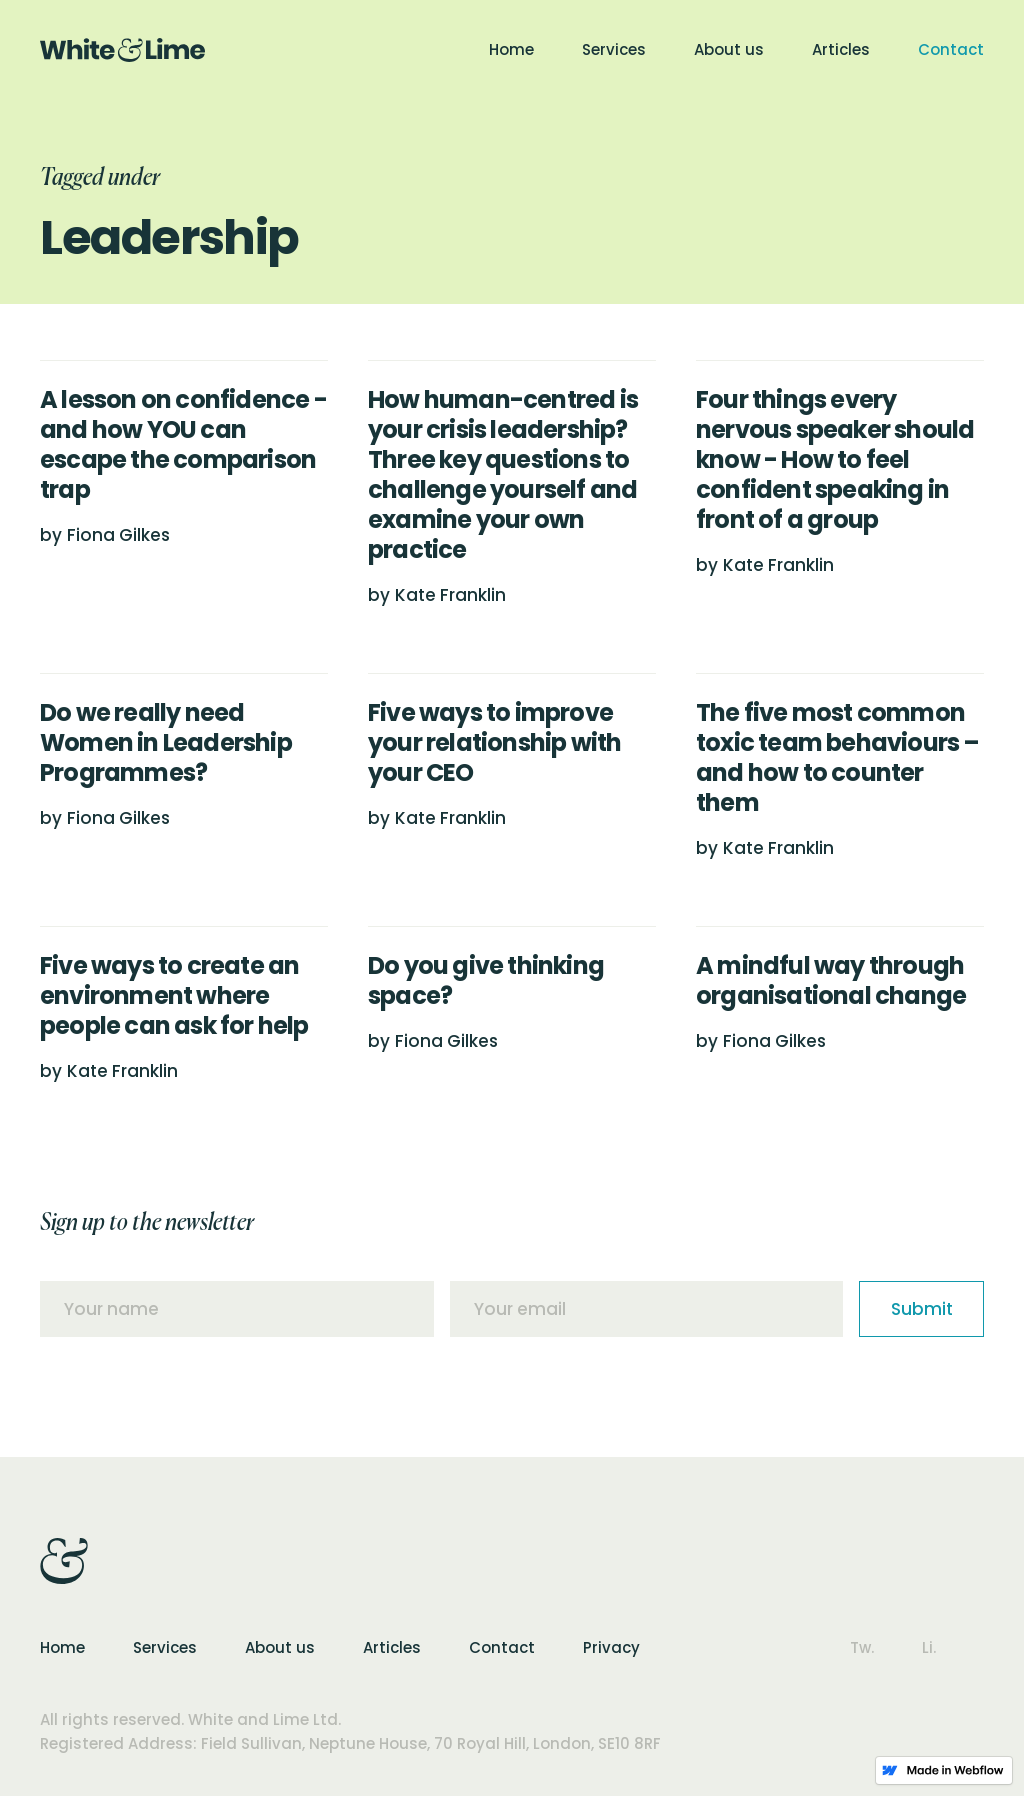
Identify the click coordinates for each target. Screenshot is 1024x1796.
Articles (841, 49)
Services (614, 49)
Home (511, 49)
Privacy (611, 1647)
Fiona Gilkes (118, 535)
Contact (951, 49)
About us (729, 49)
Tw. (862, 1647)
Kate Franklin (450, 595)
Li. (929, 1647)
